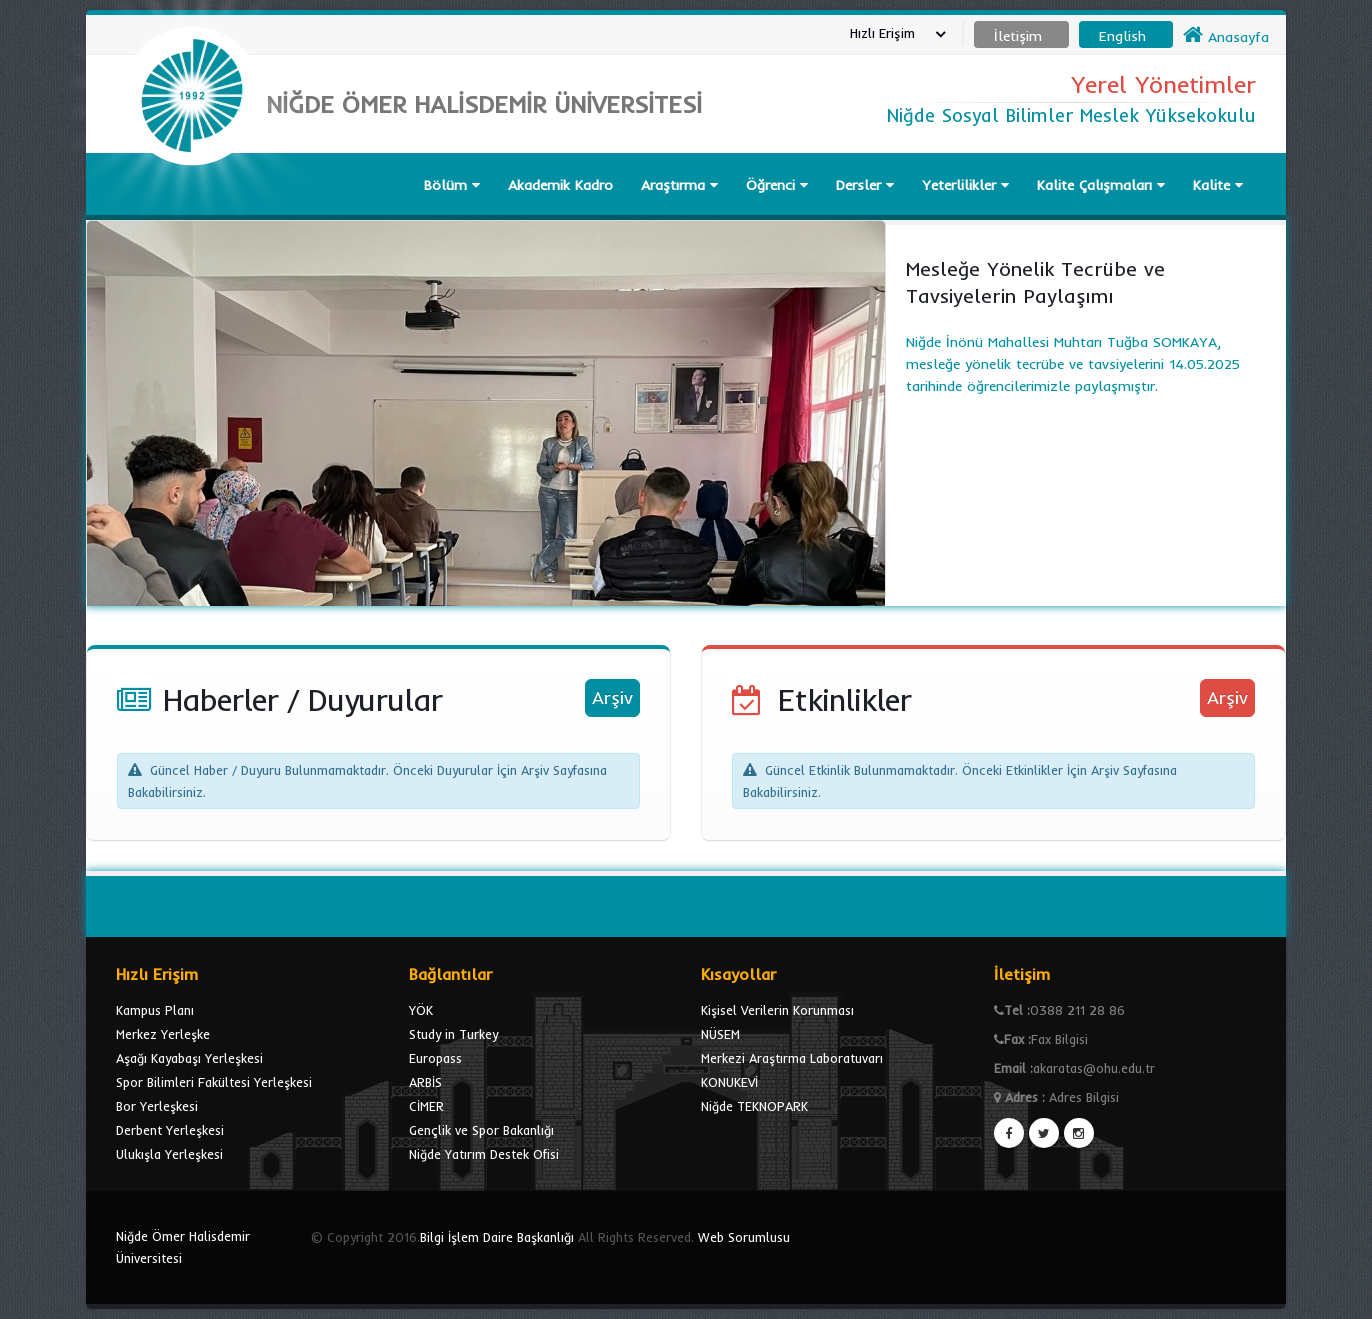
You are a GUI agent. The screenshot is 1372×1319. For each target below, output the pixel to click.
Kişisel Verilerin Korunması (777, 1010)
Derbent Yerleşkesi (170, 1130)
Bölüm (452, 185)
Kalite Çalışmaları (1101, 185)
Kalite (1218, 185)
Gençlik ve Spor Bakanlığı (481, 1130)
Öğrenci (777, 185)
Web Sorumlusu (744, 1237)
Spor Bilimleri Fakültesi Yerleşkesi (214, 1082)
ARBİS (425, 1082)
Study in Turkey (453, 1034)
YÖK (421, 1010)
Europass (435, 1058)
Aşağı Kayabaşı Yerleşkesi (189, 1058)
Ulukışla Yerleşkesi (169, 1154)
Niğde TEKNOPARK (754, 1106)
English (1122, 36)
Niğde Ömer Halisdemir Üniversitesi (183, 1247)
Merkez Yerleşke (163, 1034)
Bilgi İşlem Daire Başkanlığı (497, 1237)
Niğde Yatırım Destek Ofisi (484, 1154)
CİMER (426, 1106)
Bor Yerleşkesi (157, 1106)
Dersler (865, 185)
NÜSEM (720, 1034)
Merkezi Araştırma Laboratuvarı (792, 1058)
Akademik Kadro (560, 185)
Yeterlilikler (965, 185)
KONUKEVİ (729, 1082)
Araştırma (679, 185)
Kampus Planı (155, 1010)
